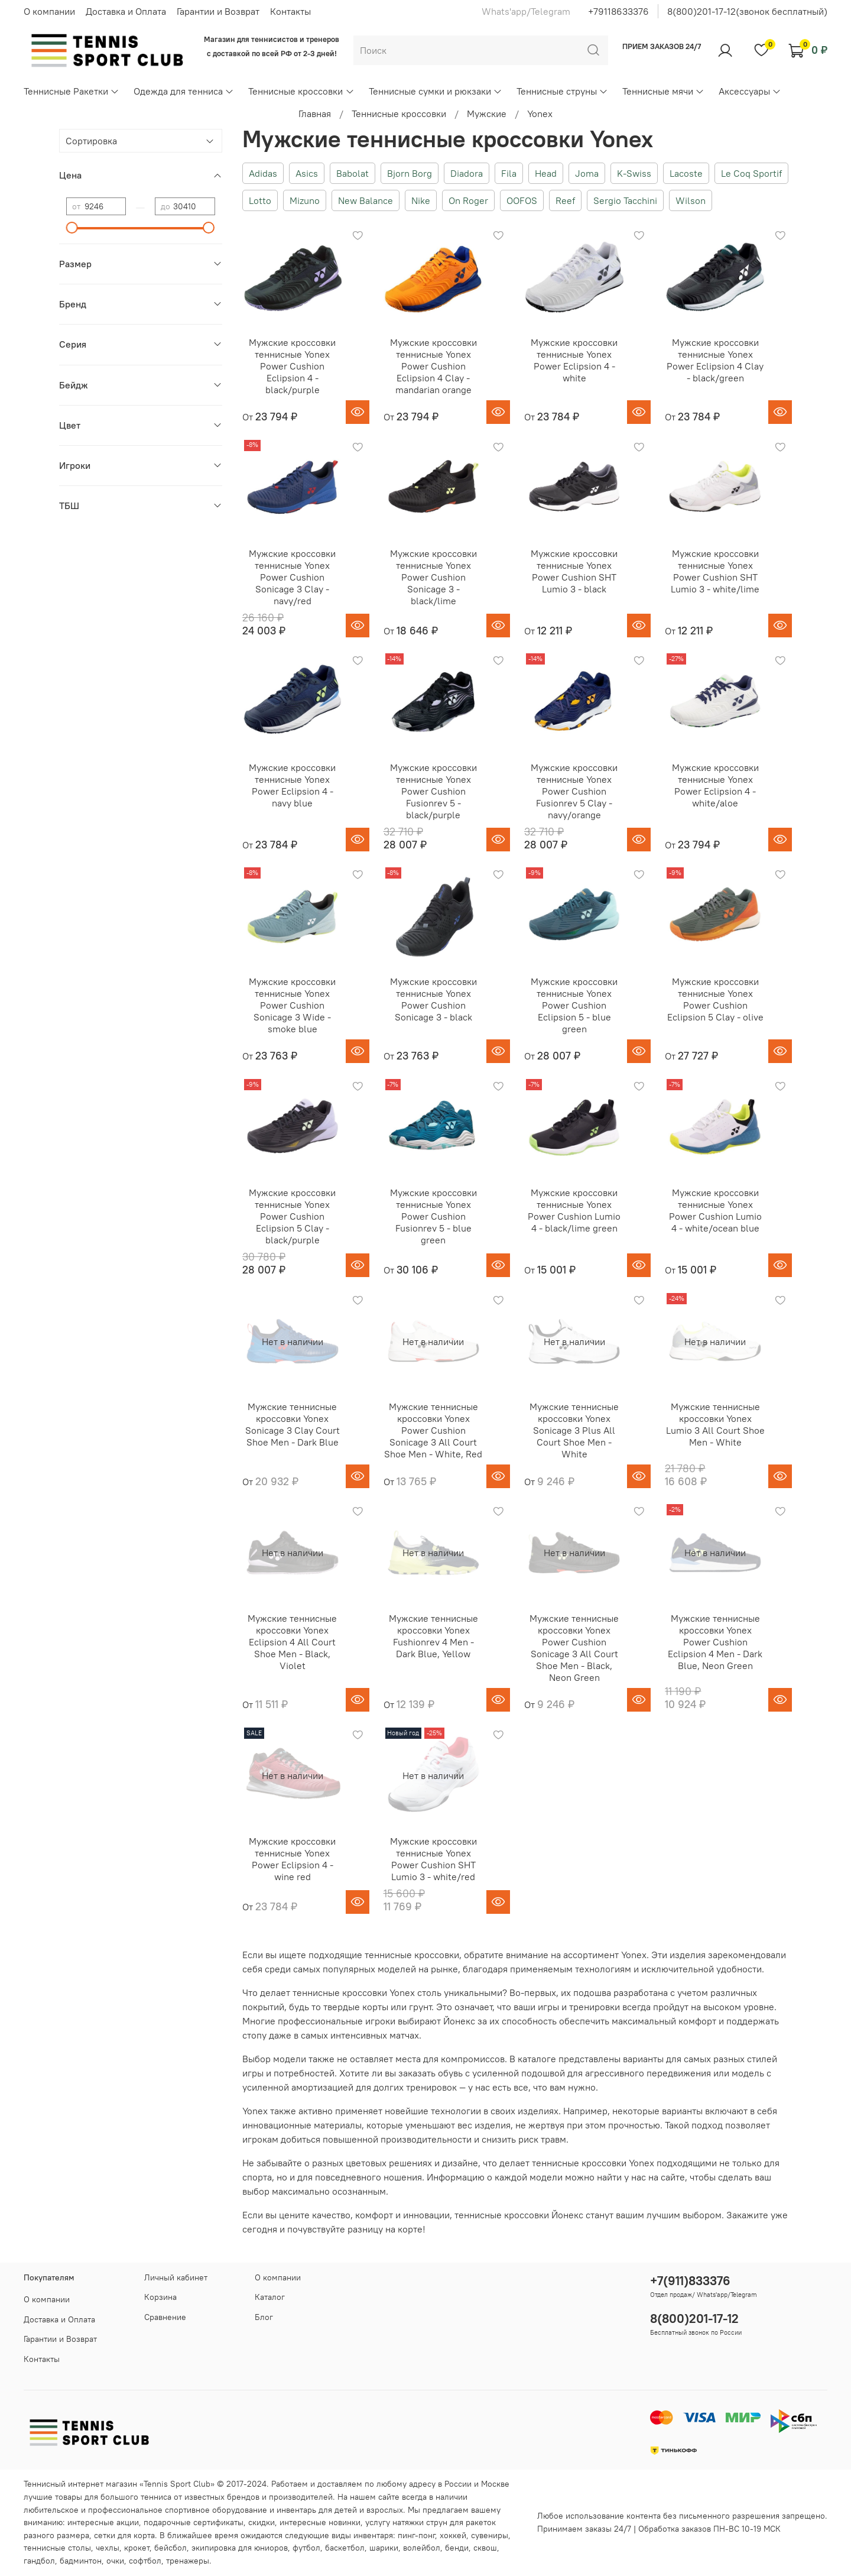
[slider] (72, 227)
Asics (306, 173)
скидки (261, 2522)
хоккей (453, 2535)
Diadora (466, 173)
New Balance (365, 200)
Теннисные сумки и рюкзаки (435, 91)
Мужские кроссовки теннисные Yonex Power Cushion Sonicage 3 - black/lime (433, 577)
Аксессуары (750, 91)
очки (115, 2560)
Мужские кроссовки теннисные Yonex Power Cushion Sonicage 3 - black (433, 999)
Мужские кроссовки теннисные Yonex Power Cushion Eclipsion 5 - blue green (574, 1005)
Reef (565, 200)
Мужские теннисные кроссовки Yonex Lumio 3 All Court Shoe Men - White (715, 1424)
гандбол (39, 2560)
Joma (587, 173)
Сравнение (165, 2317)
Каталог (270, 2297)
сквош (485, 2547)
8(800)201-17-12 (694, 2318)
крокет (137, 2547)
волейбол (421, 2547)
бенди (457, 2547)
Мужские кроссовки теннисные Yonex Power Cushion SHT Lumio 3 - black (574, 571)
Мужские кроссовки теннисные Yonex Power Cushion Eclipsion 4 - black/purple (292, 366)
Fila (509, 173)
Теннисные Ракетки (71, 91)
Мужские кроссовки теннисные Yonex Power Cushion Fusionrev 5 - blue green (433, 1216)
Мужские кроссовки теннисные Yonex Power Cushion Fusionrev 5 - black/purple (433, 791)
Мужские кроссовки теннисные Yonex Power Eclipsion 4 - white (574, 360)
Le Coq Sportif (751, 173)
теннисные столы (57, 2547)
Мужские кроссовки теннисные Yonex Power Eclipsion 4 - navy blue (292, 785)
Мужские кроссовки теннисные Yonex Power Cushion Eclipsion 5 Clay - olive (715, 999)
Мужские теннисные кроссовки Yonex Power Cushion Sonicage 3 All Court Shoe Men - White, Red (433, 1430)
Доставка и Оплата (126, 11)
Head (546, 173)
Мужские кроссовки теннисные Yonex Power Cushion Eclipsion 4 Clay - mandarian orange (433, 366)
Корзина (160, 2297)
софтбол (145, 2560)
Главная (314, 113)
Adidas (263, 173)
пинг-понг (416, 2535)
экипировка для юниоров (239, 2547)
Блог (264, 2317)
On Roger (468, 200)
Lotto (260, 200)
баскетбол (345, 2547)
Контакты (290, 11)
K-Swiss (634, 173)
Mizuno (305, 200)
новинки (344, 2522)
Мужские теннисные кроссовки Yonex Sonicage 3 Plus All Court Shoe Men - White (574, 1430)
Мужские (486, 113)
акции (127, 2522)
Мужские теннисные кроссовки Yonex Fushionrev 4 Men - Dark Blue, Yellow (433, 1636)
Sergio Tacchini (625, 200)
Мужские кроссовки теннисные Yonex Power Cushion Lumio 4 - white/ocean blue (715, 1210)
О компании (49, 11)
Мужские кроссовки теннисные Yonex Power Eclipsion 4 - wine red (292, 1858)
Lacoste (686, 173)
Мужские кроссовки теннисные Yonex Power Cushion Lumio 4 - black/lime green (574, 1210)
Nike (420, 200)
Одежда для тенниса (184, 91)
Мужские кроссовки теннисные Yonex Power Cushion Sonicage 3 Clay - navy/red (292, 577)
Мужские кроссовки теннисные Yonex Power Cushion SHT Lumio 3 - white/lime (715, 571)
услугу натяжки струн (406, 2522)
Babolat (352, 173)
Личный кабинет (175, 2277)
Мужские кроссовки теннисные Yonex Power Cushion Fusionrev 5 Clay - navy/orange (574, 791)
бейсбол (170, 2547)
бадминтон (81, 2560)
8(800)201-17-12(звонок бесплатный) (747, 11)
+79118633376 (618, 11)
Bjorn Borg (409, 173)
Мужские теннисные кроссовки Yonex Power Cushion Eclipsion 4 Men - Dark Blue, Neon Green (715, 1641)
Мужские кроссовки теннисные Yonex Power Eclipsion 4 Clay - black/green (715, 360)
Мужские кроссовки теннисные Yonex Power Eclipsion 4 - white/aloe (715, 785)
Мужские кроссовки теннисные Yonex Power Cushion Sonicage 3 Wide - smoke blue (292, 1005)
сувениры (489, 2535)
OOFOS (521, 200)
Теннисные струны (562, 91)
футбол (306, 2547)
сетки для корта (124, 2535)
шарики (383, 2547)
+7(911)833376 (690, 2281)
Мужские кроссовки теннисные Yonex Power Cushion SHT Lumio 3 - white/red (433, 1858)
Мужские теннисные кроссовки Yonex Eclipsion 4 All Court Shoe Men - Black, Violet (292, 1641)
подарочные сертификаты (193, 2522)
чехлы (107, 2547)
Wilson (690, 200)
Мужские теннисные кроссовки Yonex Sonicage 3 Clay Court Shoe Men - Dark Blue (292, 1424)
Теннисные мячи (663, 91)
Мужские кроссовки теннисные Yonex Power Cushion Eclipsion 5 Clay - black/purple (292, 1216)
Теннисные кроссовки (301, 91)
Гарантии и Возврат (218, 11)
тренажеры (187, 2560)
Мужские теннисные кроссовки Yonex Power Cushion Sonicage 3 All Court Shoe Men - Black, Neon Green (574, 1647)
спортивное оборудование (216, 2509)
